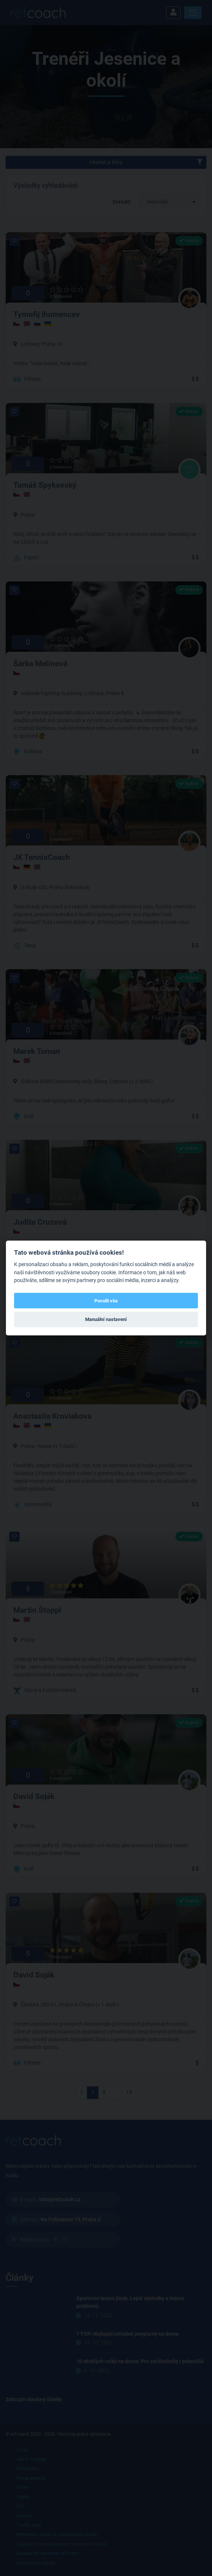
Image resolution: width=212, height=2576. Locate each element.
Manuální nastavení (106, 1319)
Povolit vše (106, 1301)
